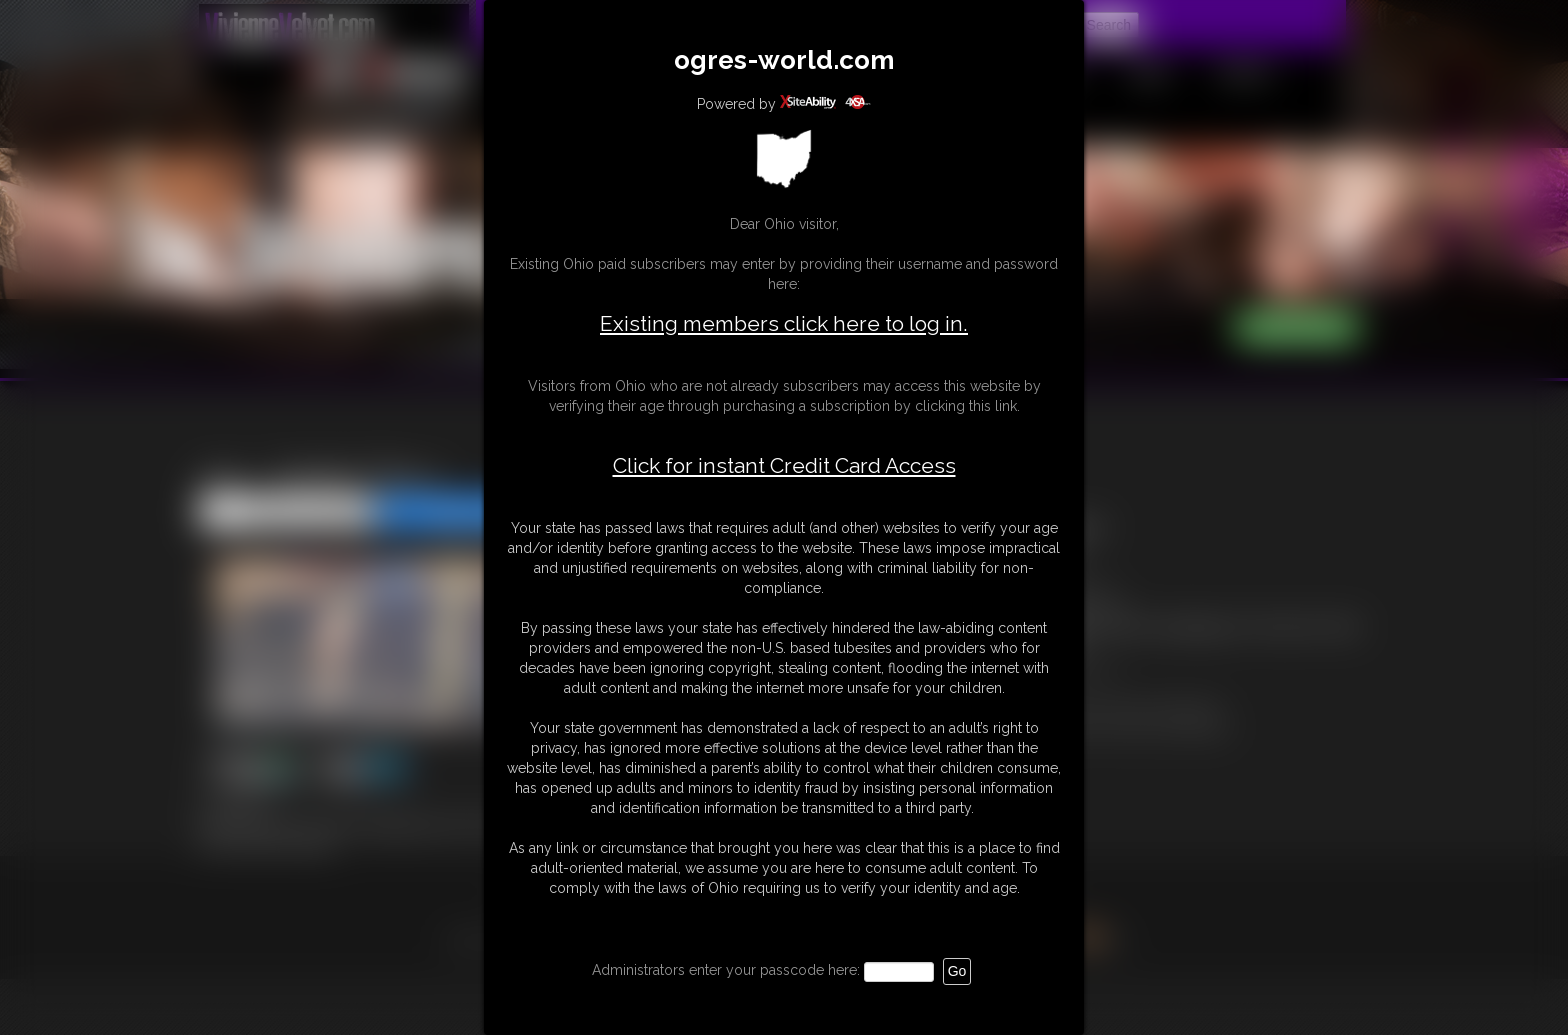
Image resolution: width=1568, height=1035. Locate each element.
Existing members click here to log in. (784, 323)
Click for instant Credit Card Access (784, 466)
